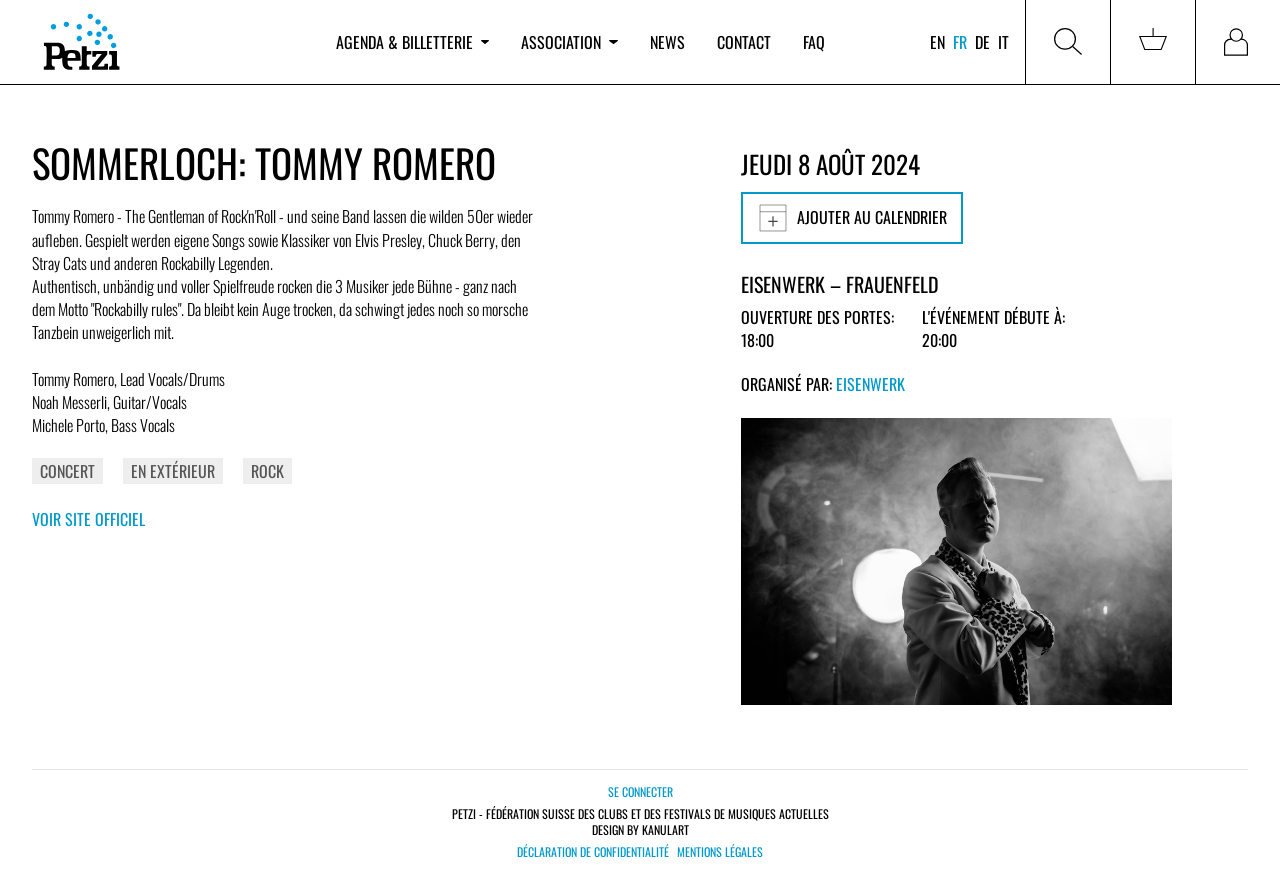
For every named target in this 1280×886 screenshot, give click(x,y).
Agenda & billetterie (412, 42)
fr (960, 42)
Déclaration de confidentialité (593, 852)
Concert (67, 471)
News (667, 42)
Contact (744, 42)
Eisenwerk (870, 384)
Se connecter (640, 791)
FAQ (814, 42)
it (1003, 42)
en (937, 42)
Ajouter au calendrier (852, 218)
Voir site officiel (88, 519)
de (982, 42)
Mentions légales (720, 852)
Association (569, 42)
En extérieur (173, 471)
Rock (267, 471)
